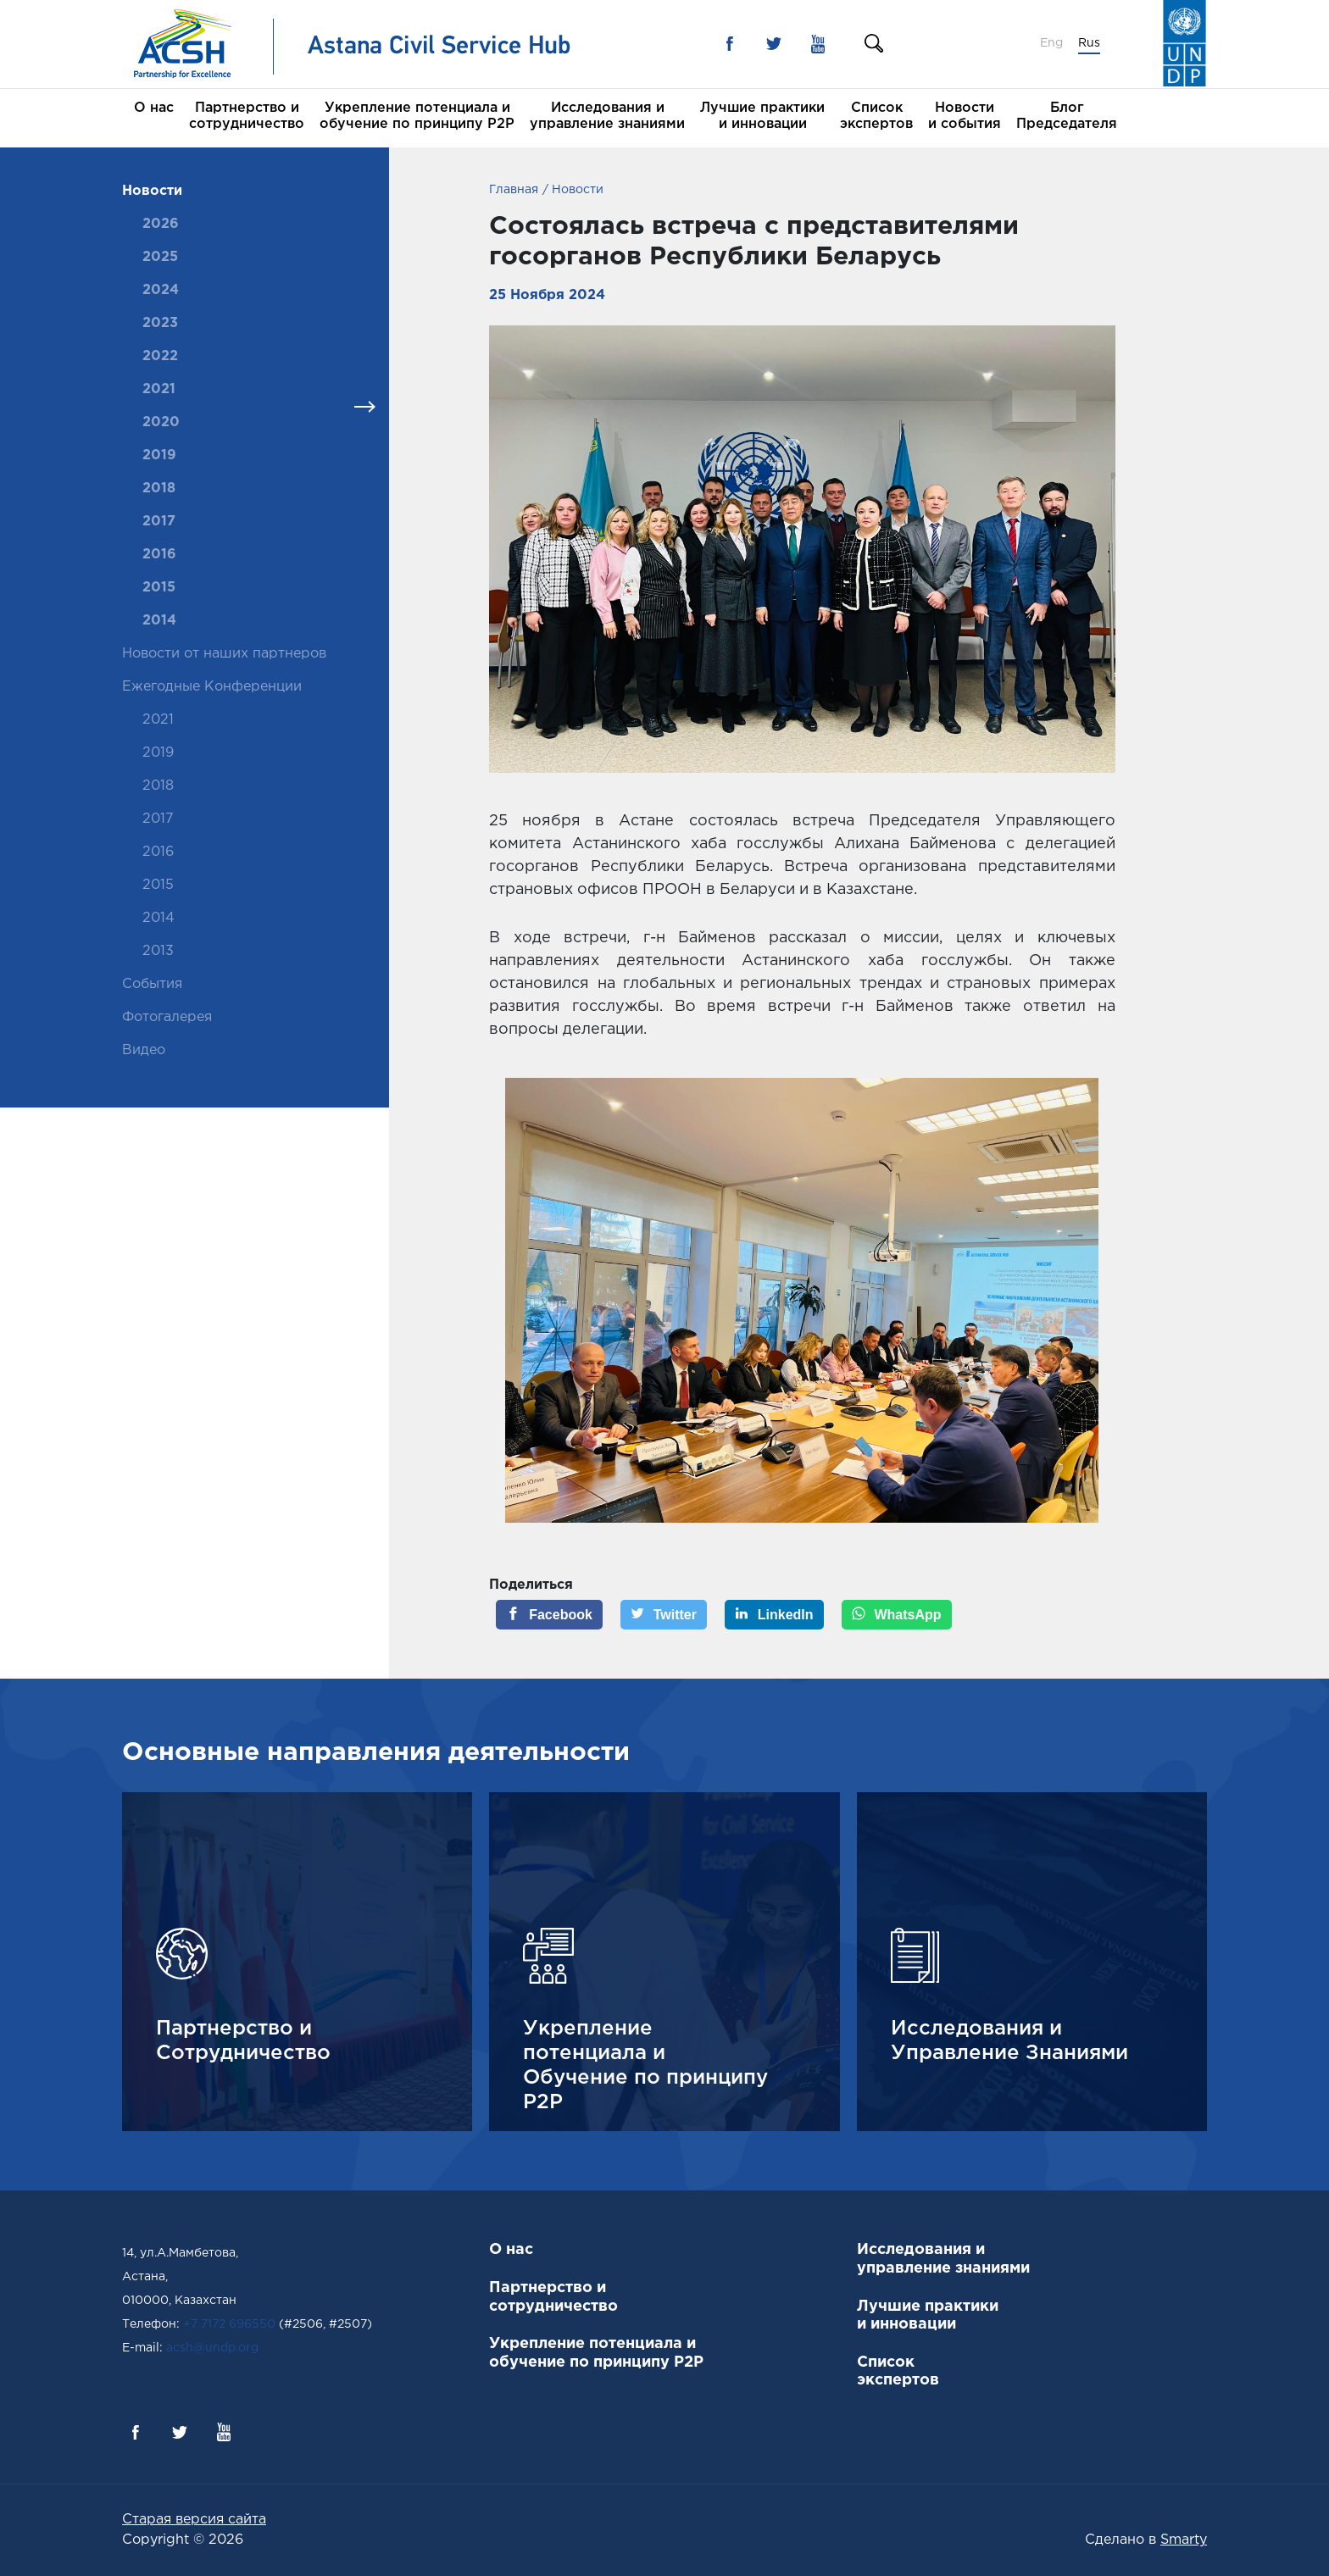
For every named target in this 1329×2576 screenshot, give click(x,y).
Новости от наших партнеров (224, 653)
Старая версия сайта (194, 2519)
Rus (1089, 43)
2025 (160, 257)
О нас (154, 108)
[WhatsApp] (897, 1614)
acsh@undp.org (212, 2348)
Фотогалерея (167, 1017)
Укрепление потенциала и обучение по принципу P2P (417, 116)
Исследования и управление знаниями (607, 116)
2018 (158, 488)
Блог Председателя (1066, 116)
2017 (158, 521)
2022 (160, 356)
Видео (143, 1050)
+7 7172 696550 (229, 2324)
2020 (161, 422)
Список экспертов (876, 116)
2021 (158, 389)
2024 (160, 290)
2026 (160, 224)
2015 (158, 587)
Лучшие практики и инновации (762, 116)
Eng (1051, 43)
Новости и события (964, 116)
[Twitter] (663, 1614)
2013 (158, 951)
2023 (160, 323)
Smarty (1183, 2540)
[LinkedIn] (774, 1614)
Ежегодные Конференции (212, 686)
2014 (159, 620)
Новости (152, 191)
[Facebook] (549, 1614)
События (152, 984)
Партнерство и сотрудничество (246, 116)
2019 (159, 455)
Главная (513, 190)
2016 (159, 554)
